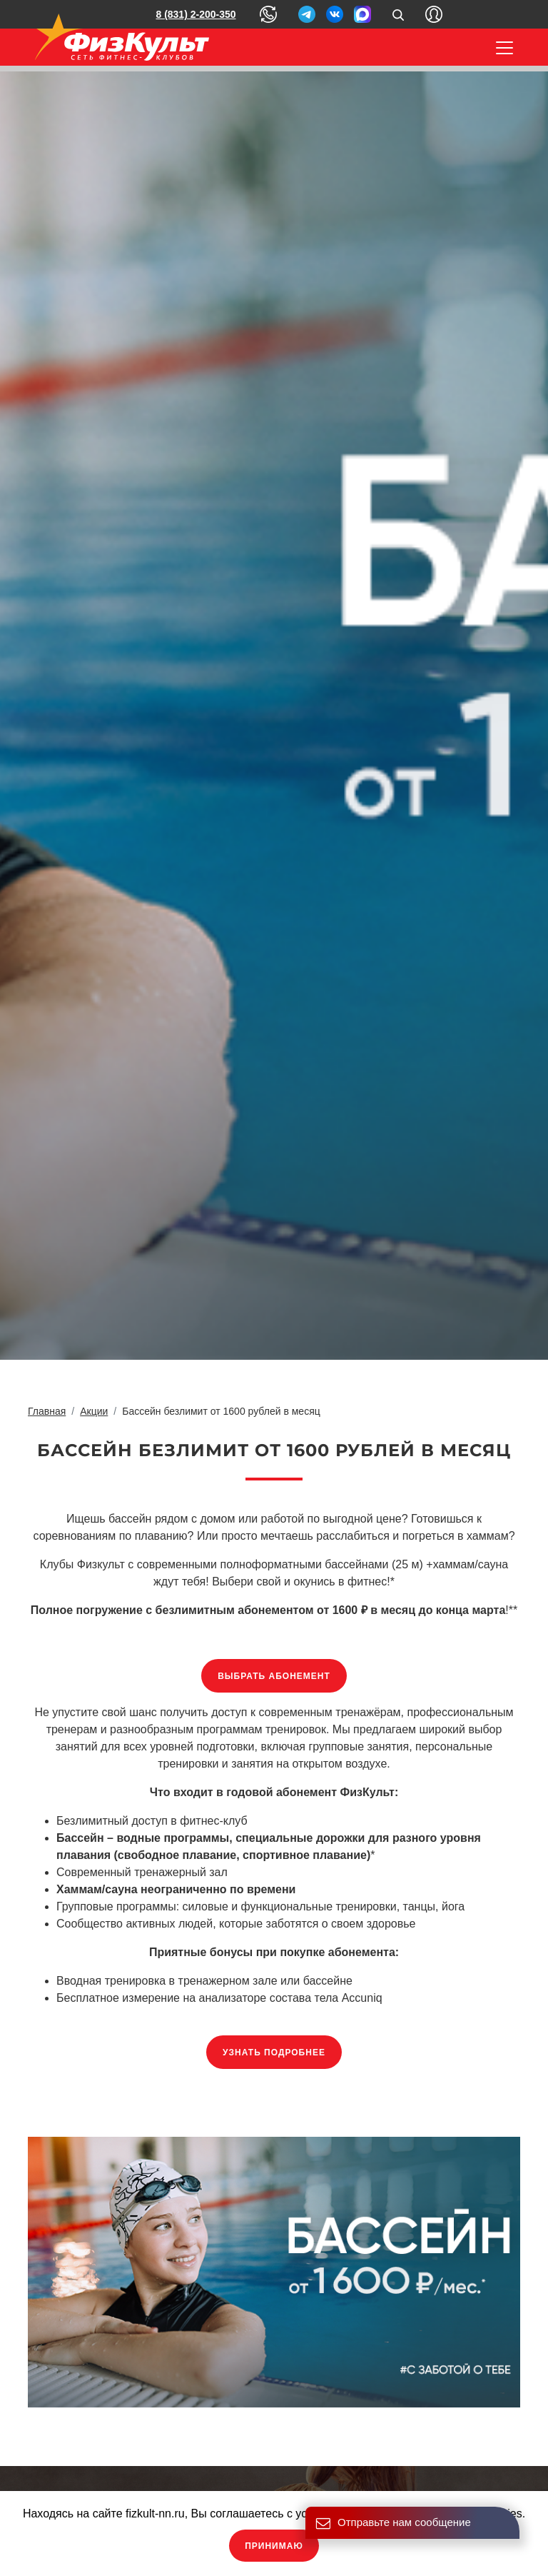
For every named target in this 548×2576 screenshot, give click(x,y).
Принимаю (274, 2546)
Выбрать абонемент (274, 1676)
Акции (94, 1411)
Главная (47, 1411)
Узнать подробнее (274, 2053)
